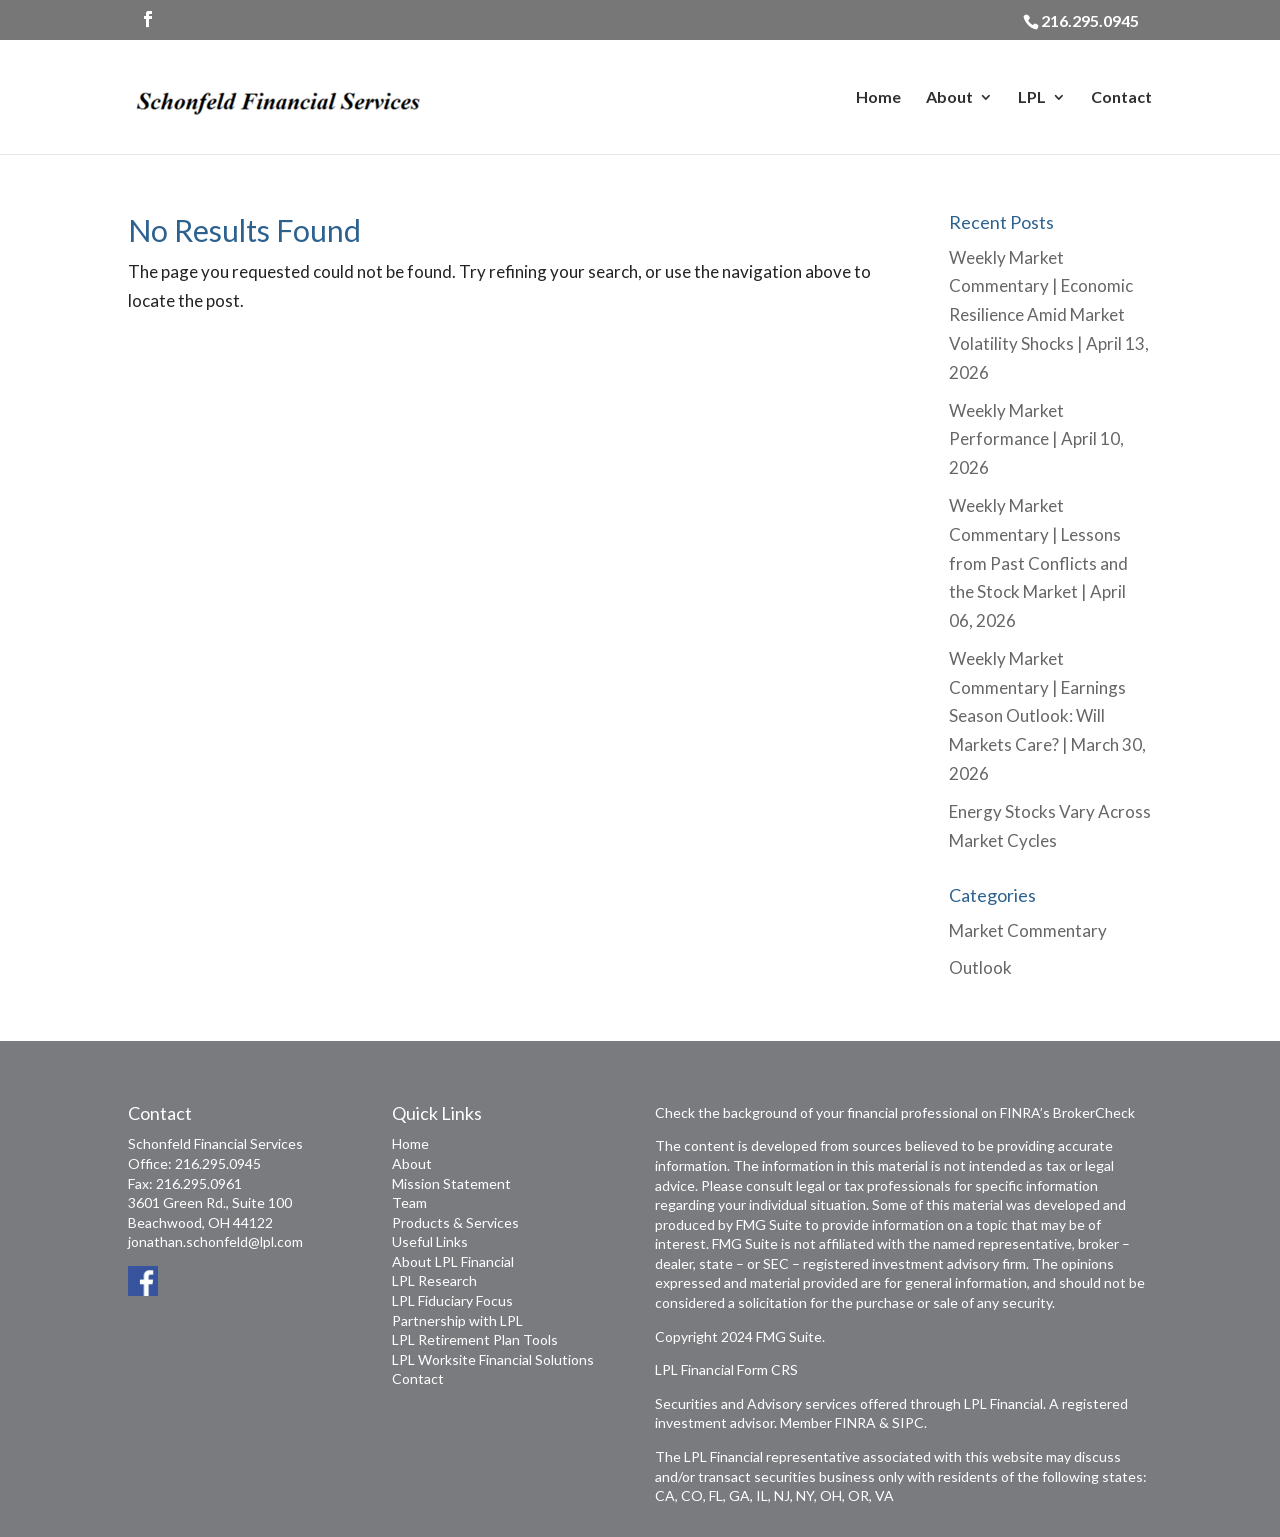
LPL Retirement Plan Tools (475, 1339)
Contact (1121, 98)
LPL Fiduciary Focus (452, 1300)
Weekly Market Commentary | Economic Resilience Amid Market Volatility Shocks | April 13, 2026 (1049, 315)
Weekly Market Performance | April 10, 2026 (1036, 439)
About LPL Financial (453, 1261)
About (949, 98)
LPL (1032, 98)
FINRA (855, 1422)
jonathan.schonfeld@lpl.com (215, 1241)
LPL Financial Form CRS (726, 1369)
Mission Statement (451, 1183)
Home (878, 98)
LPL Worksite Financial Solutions (493, 1359)
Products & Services (455, 1222)
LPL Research (434, 1280)
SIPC (908, 1422)
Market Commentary (1028, 930)
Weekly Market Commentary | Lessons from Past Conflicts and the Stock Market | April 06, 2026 (1038, 563)
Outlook (980, 967)
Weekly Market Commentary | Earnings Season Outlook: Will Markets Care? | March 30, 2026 (1047, 716)
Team (409, 1202)
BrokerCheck (1094, 1112)
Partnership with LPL (457, 1320)
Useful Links (430, 1241)
